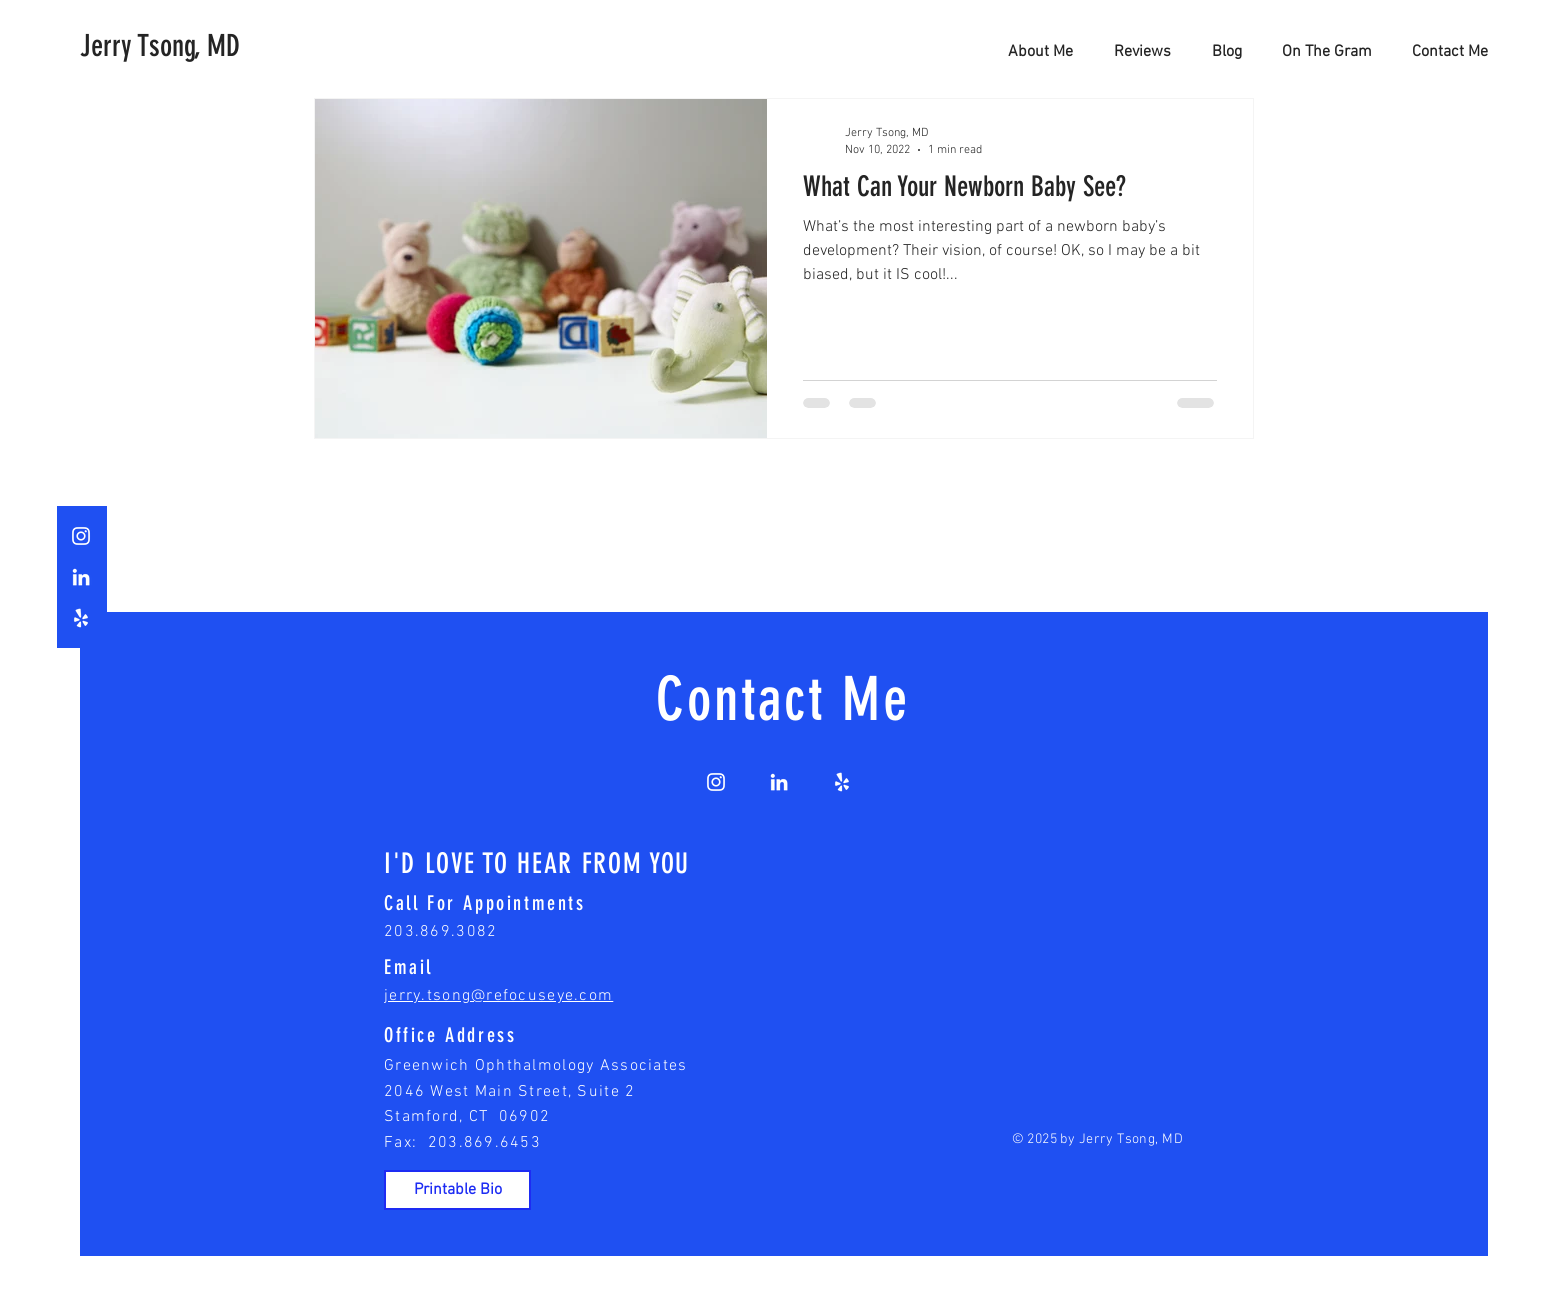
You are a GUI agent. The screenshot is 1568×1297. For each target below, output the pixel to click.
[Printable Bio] (457, 1190)
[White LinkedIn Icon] (81, 577)
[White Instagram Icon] (81, 536)
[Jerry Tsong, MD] (162, 46)
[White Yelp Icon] (81, 618)
